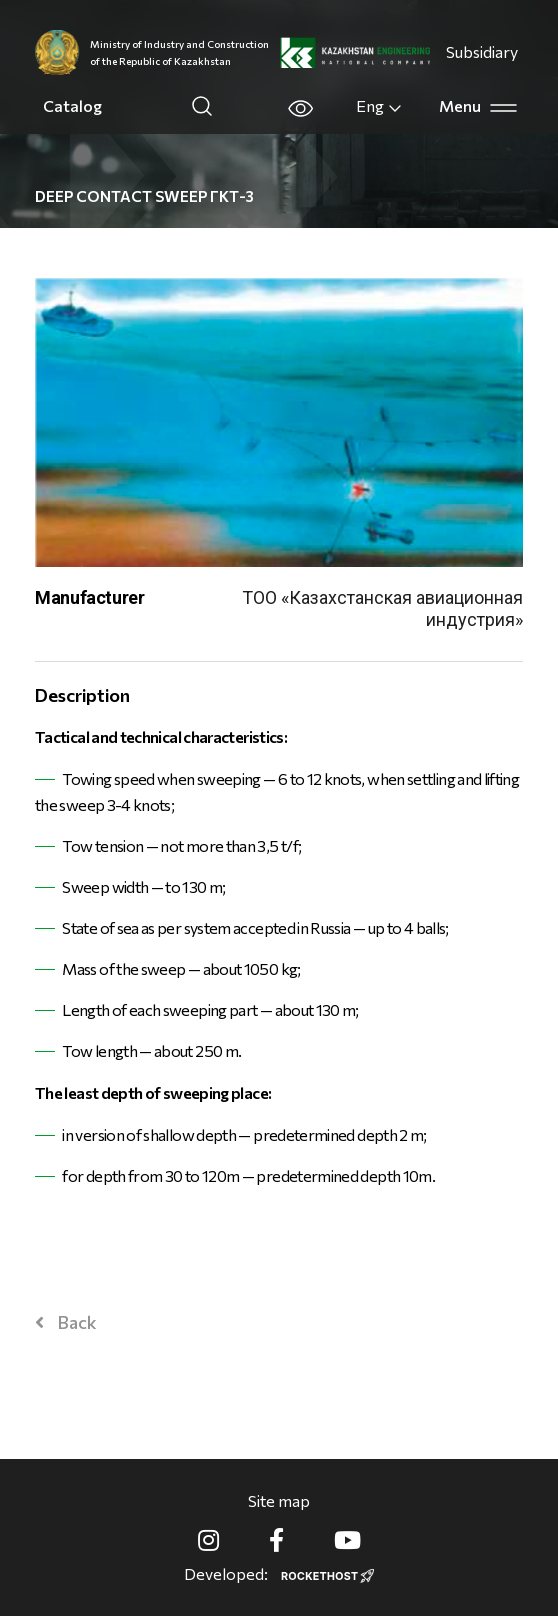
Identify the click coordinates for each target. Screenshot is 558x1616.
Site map (279, 1500)
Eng (379, 106)
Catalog (72, 105)
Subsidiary (482, 51)
